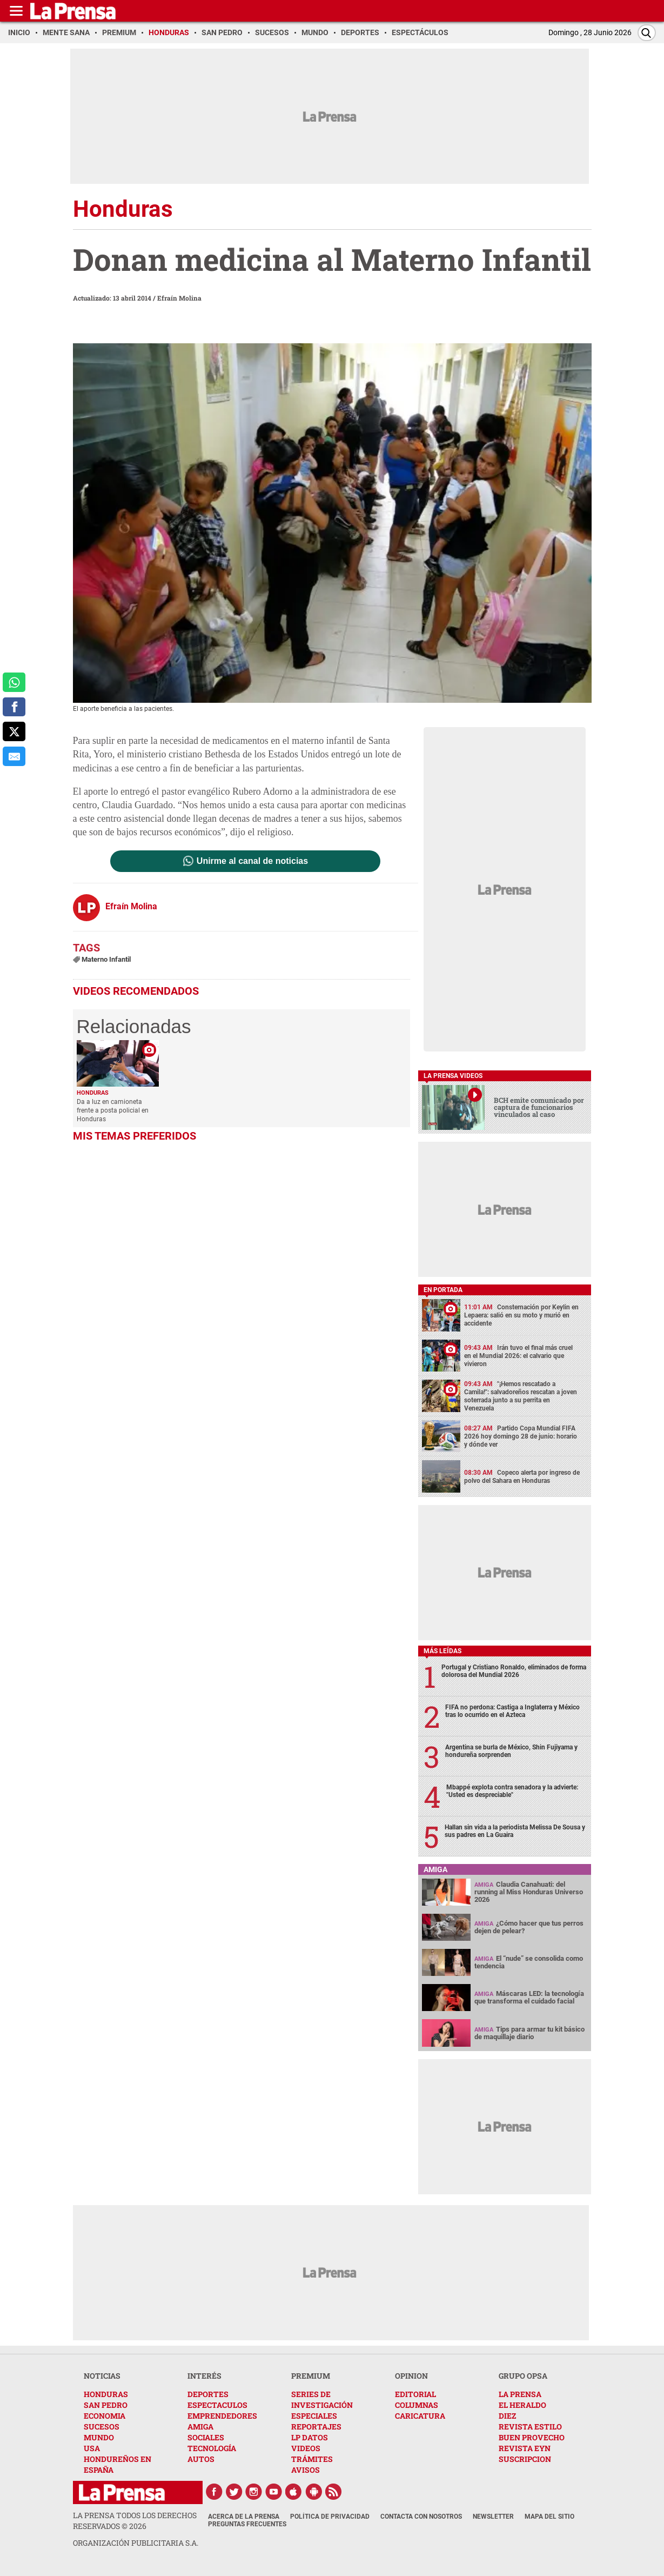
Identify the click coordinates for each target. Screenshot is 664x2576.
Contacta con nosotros (421, 2516)
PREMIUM (310, 2376)
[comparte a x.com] (14, 731)
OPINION (411, 2376)
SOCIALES (205, 2437)
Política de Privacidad (330, 2516)
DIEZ (507, 2416)
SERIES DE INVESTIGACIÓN (322, 2399)
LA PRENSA (520, 2394)
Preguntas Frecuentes (247, 2524)
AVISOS (305, 2470)
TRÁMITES (312, 2459)
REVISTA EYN (525, 2448)
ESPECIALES (314, 2416)
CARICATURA (420, 2416)
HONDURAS (106, 2394)
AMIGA (200, 2426)
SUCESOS (101, 2426)
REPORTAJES (316, 2426)
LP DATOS (309, 2437)
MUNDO (99, 2437)
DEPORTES (208, 2394)
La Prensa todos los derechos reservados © (135, 2520)
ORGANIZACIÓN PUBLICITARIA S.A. (135, 2543)
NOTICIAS (102, 2376)
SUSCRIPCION (525, 2459)
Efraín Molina (179, 298)
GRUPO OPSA (523, 2376)
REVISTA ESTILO (530, 2426)
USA (92, 2448)
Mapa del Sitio (549, 2516)
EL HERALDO (522, 2405)
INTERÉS (204, 2376)
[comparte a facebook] (14, 707)
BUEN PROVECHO (532, 2437)
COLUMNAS (416, 2405)
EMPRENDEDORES (222, 2416)
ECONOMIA (104, 2416)
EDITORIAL (415, 2394)
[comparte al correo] (14, 756)
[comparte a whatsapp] (14, 682)
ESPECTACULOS (217, 2405)
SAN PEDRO (106, 2405)
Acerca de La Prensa (243, 2516)
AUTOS (200, 2459)
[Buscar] (647, 32)
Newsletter (493, 2516)
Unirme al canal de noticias (252, 861)
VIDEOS (305, 2448)
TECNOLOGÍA (211, 2448)
